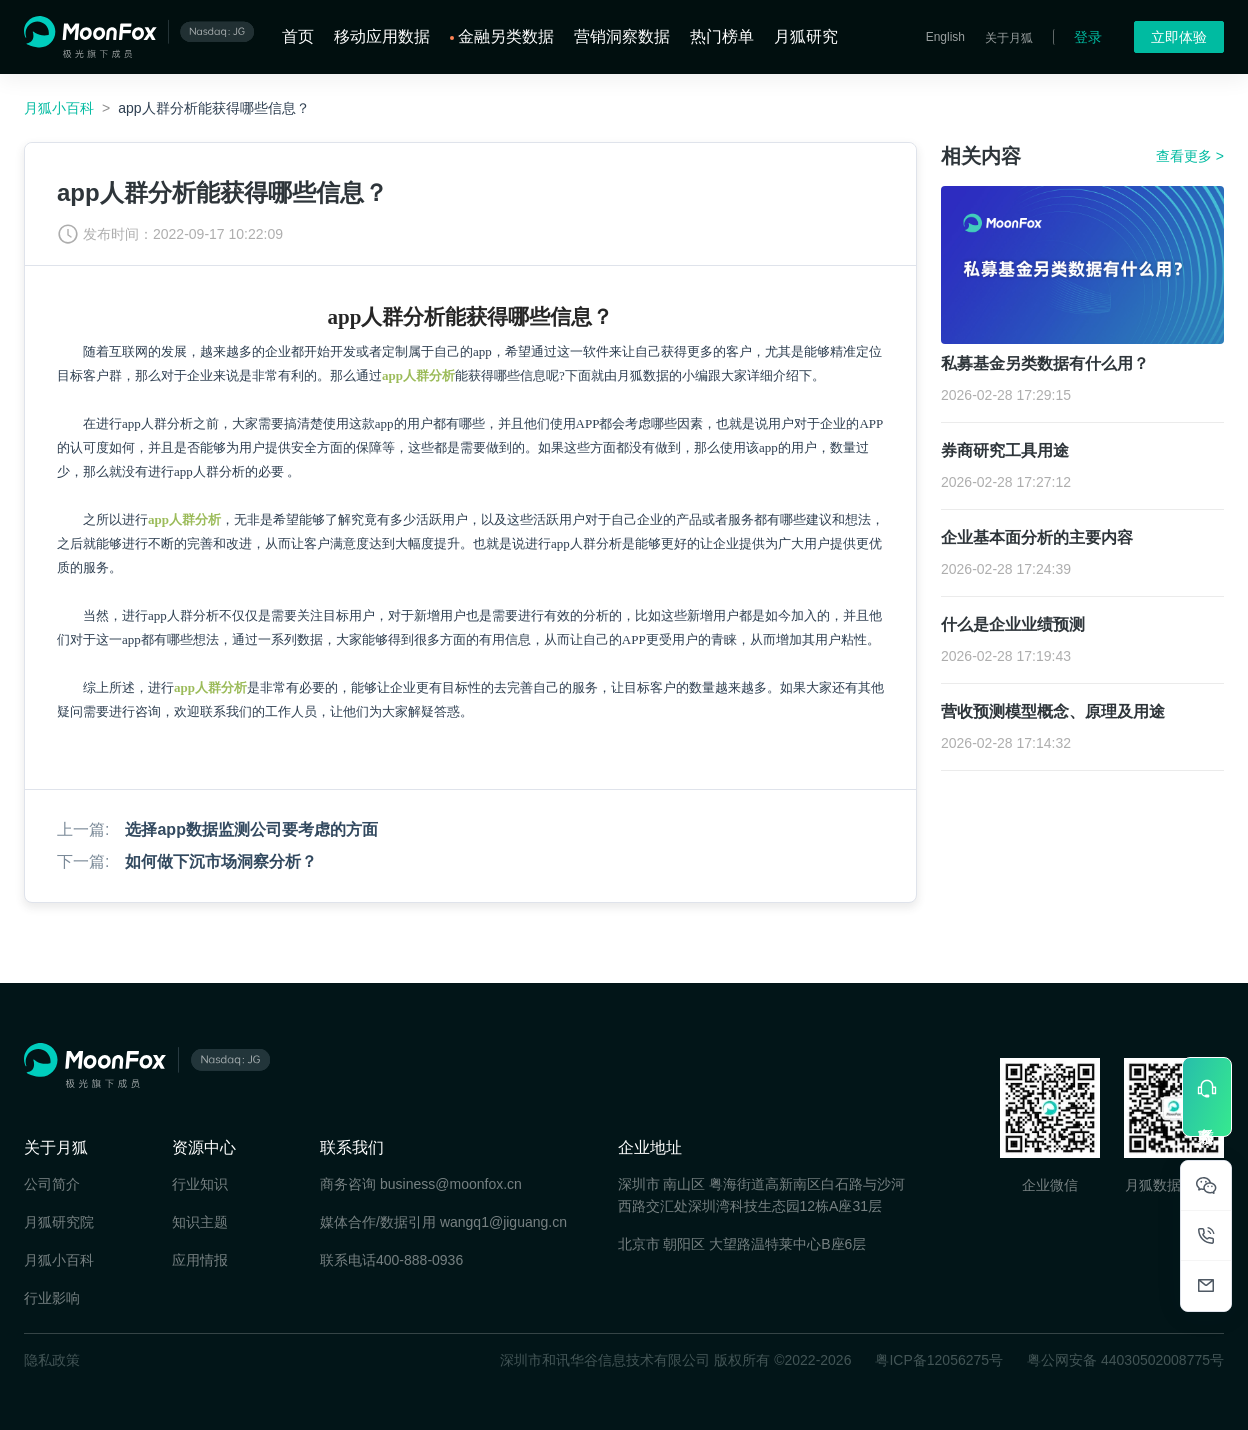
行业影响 (52, 1298)
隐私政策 (52, 1360)
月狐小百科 (59, 108)
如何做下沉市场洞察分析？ (221, 861)
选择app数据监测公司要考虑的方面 (251, 829)
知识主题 (200, 1222)
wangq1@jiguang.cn (503, 1222)
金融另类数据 (506, 36)
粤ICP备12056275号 (939, 1360)
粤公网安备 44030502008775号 (1125, 1360)
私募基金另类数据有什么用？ (1045, 363)
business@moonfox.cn (451, 1184)
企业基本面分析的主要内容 (1037, 537)
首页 (298, 36)
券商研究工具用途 (1005, 450)
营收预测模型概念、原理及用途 (1053, 711)
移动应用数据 (382, 36)
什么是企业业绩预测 (1013, 624)
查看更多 (1190, 156)
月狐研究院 (59, 1222)
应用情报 (200, 1260)
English (945, 37)
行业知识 (200, 1184)
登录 (1088, 37)
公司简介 (52, 1184)
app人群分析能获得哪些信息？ (213, 108)
